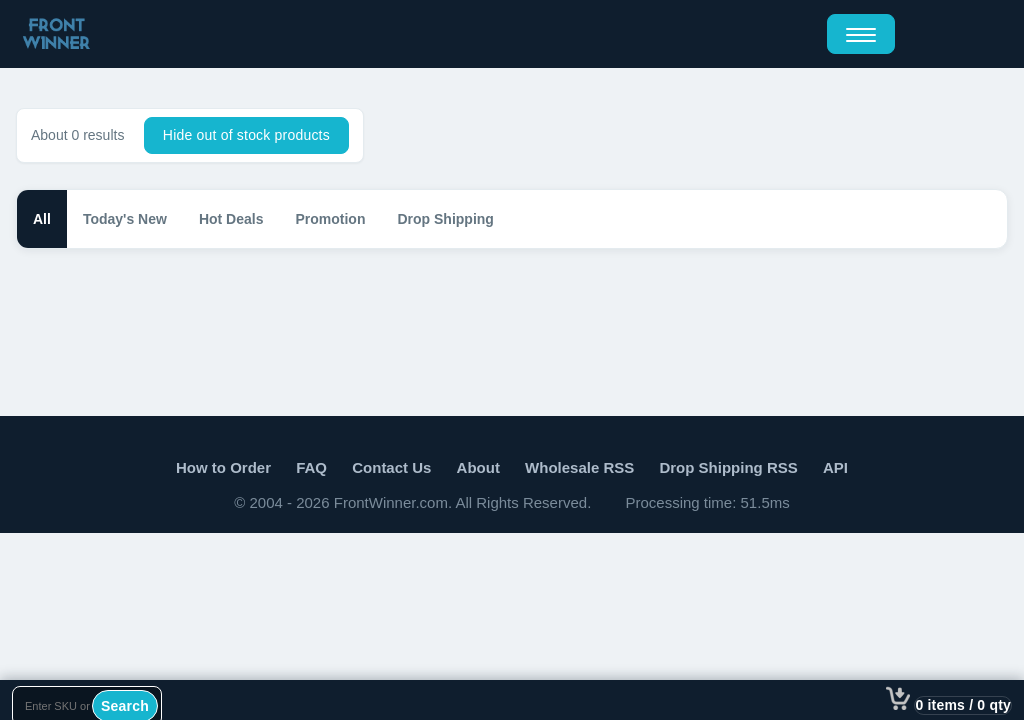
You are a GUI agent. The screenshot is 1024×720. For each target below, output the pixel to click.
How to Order (223, 467)
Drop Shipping (445, 219)
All (42, 219)
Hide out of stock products (246, 135)
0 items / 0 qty (963, 705)
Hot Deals (231, 219)
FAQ (311, 467)
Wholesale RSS (579, 467)
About (478, 467)
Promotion (330, 219)
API (835, 467)
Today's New (125, 219)
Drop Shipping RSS (728, 467)
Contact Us (391, 467)
